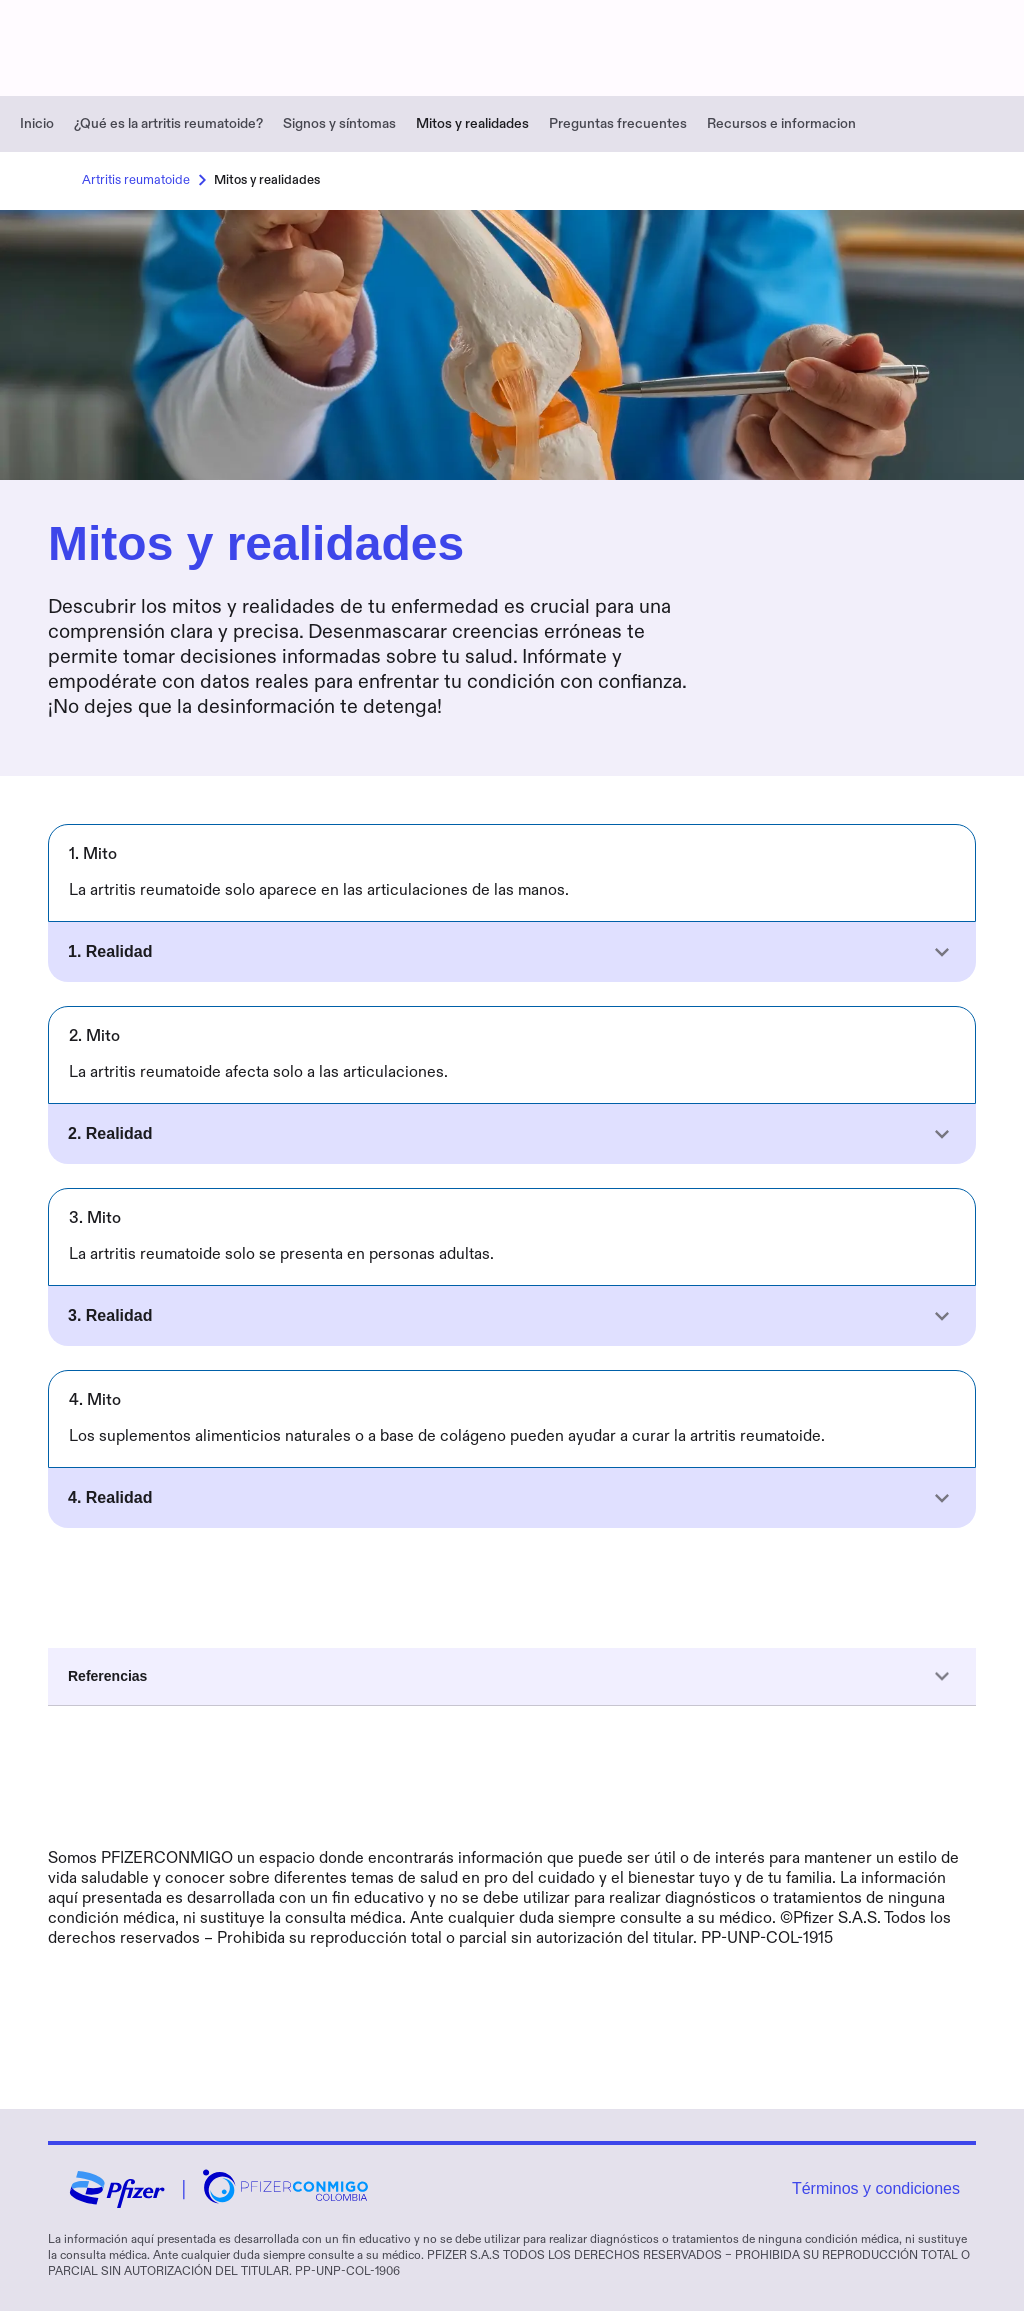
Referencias (512, 1676)
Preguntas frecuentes (618, 123)
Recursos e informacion (781, 123)
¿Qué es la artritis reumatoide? (168, 123)
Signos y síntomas (339, 123)
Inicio (37, 123)
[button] (512, 952)
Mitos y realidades (472, 123)
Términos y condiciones (876, 2188)
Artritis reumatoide (148, 180)
